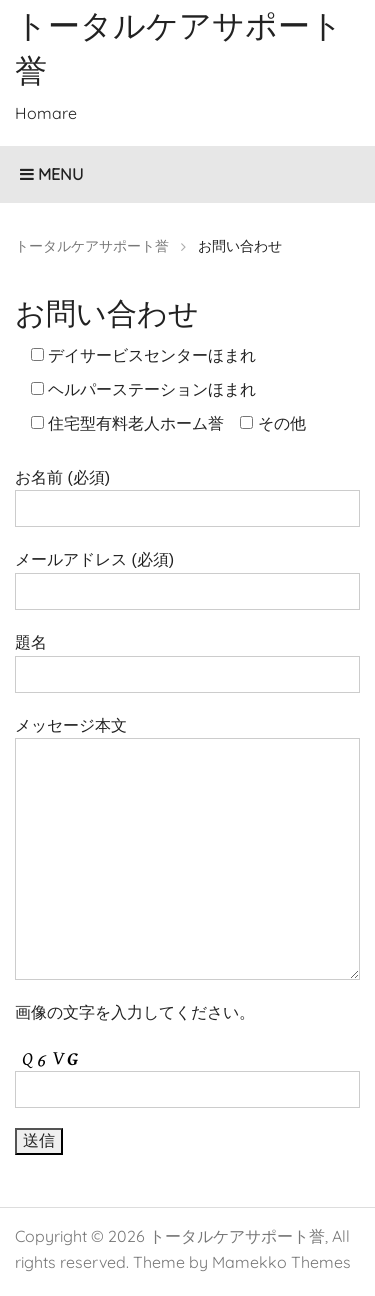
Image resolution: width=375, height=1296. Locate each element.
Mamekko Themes (281, 1262)
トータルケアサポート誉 (237, 1236)
